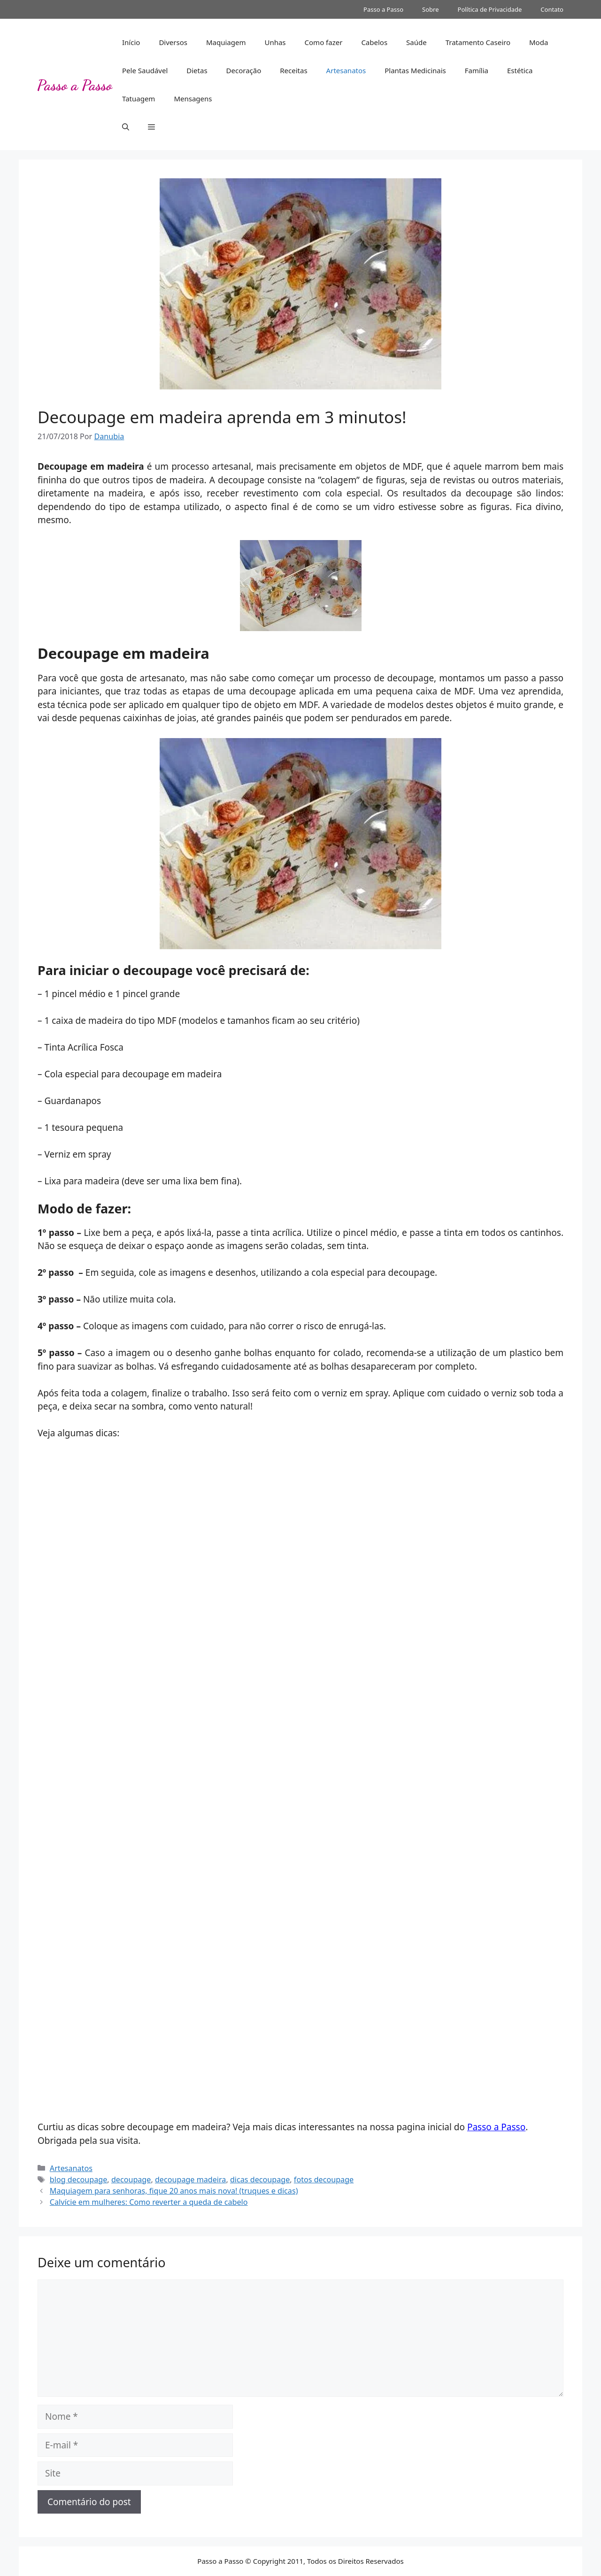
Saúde (416, 42)
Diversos (173, 42)
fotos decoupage (324, 2179)
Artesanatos (346, 70)
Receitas (293, 70)
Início (131, 42)
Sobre (430, 9)
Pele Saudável (145, 70)
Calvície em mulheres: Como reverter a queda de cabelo (149, 2202)
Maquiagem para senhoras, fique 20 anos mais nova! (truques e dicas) (174, 2191)
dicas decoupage (260, 2179)
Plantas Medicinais (415, 70)
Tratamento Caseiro (478, 42)
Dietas (196, 70)
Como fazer (324, 42)
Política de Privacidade (490, 9)
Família (476, 70)
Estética (519, 70)
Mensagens (193, 98)
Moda (538, 42)
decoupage (131, 2179)
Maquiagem (226, 42)
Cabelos (374, 42)
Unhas (274, 42)
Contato (551, 9)
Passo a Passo (383, 9)
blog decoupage (79, 2179)
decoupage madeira (190, 2179)
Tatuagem (138, 98)
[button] (126, 127)
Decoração (244, 70)
